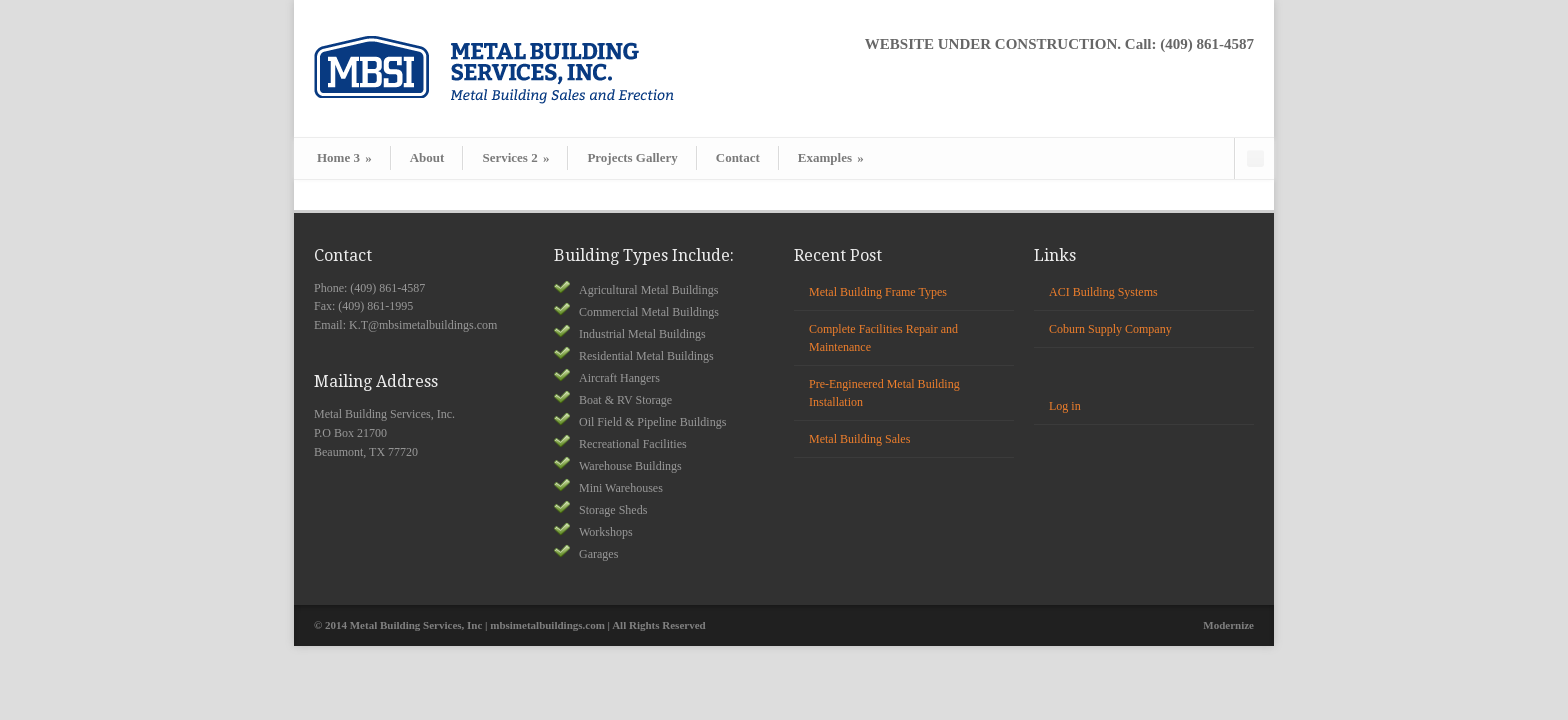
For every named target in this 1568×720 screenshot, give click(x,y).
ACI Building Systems (1103, 292)
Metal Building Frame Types (878, 292)
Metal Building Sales (859, 439)
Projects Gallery (632, 157)
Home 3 (344, 157)
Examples (831, 157)
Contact (738, 157)
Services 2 (515, 157)
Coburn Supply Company (1110, 329)
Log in (1065, 406)
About (427, 157)
